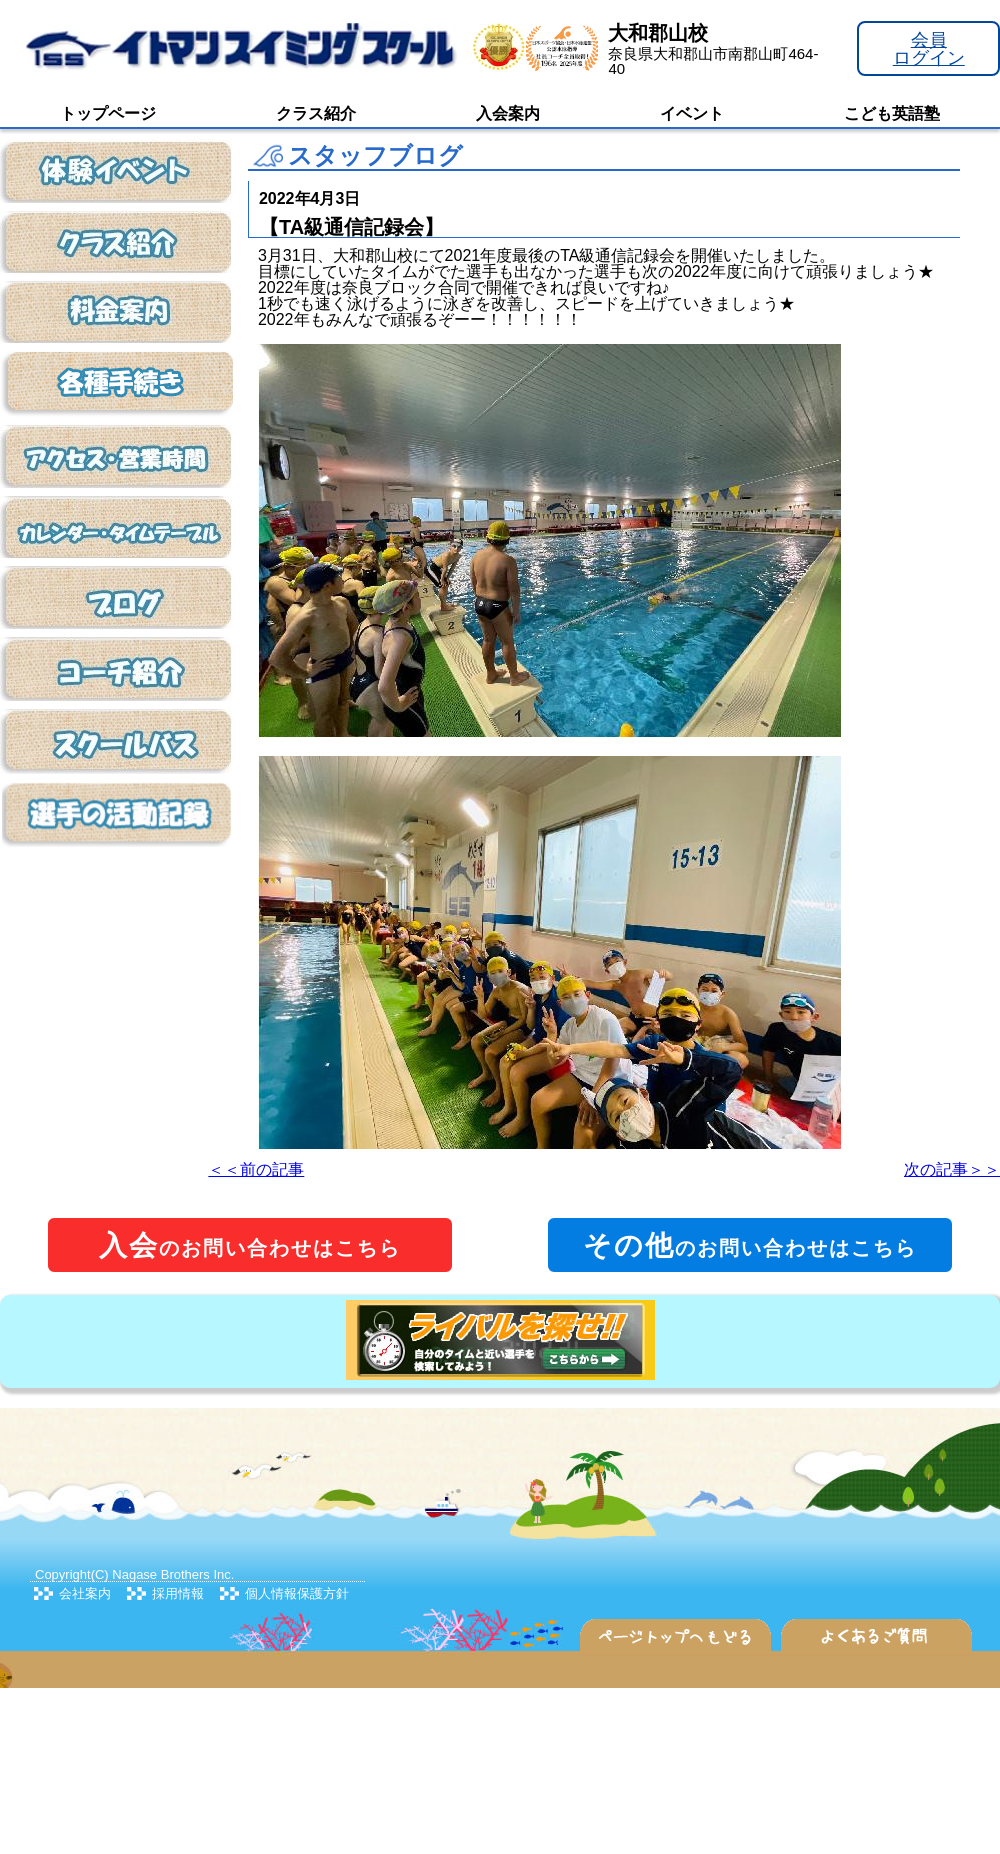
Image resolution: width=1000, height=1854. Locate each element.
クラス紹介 (316, 113)
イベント (692, 113)
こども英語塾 (892, 113)
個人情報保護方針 (297, 1593)
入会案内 (508, 113)
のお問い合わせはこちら (250, 1245)
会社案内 (85, 1593)
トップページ (108, 113)
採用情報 (178, 1593)
